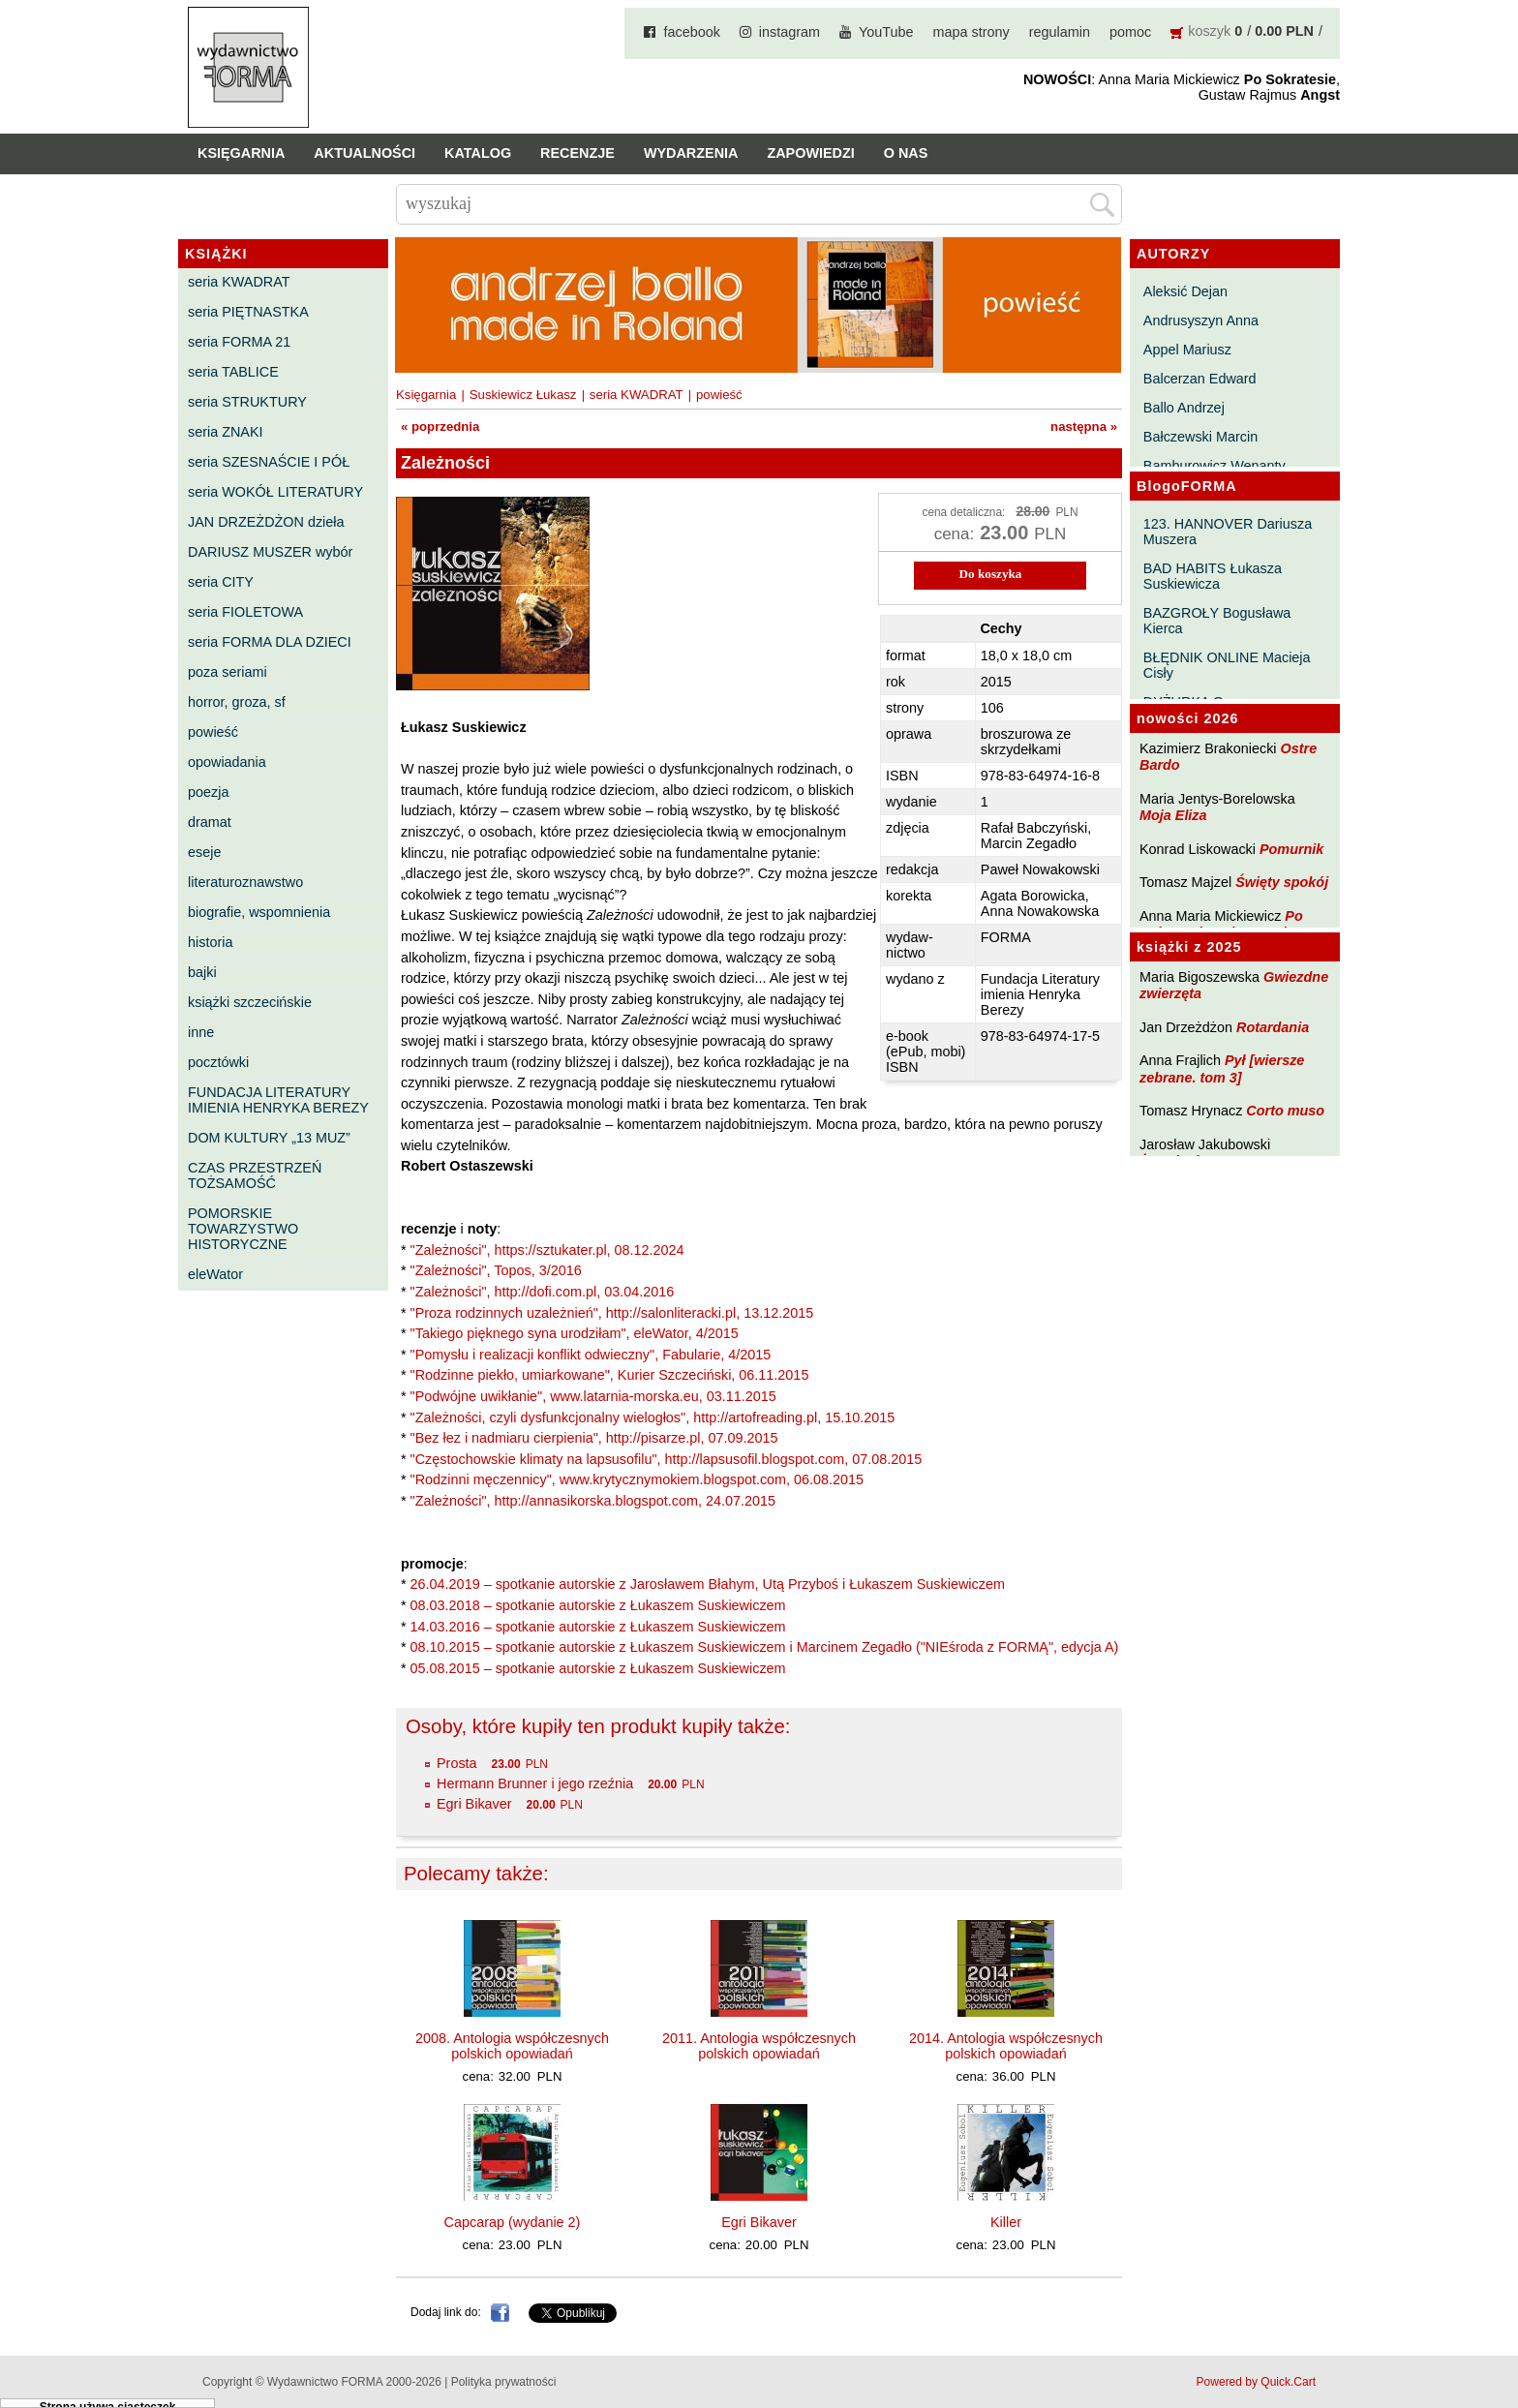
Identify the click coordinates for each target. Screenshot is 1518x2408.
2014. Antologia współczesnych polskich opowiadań (1006, 2045)
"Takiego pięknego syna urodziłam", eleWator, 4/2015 (574, 1333)
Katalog (477, 153)
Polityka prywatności (504, 2382)
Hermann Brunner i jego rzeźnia (535, 1783)
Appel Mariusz (1187, 349)
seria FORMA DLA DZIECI (269, 642)
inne (201, 1032)
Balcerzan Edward (1200, 378)
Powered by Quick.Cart (1256, 2382)
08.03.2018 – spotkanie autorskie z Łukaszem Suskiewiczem (598, 1605)
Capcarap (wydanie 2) (512, 2222)
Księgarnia (241, 153)
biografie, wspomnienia (259, 912)
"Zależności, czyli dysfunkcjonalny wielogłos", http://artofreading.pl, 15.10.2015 (653, 1417)
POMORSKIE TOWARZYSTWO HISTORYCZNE (243, 1228)
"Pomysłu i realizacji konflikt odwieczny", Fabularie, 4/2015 (591, 1354)
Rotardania (1272, 1027)
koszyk (1209, 31)
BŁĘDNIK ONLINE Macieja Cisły (1227, 665)
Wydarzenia (691, 153)
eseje (204, 852)
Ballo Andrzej (1184, 407)
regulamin (1059, 32)
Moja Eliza (1173, 815)
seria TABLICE (233, 372)
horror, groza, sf (237, 702)
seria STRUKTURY (247, 402)
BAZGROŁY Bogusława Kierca (1217, 620)
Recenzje (577, 153)
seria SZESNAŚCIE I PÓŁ (268, 462)
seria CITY (221, 582)
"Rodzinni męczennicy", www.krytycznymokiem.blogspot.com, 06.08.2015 (637, 1479)
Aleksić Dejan (1185, 291)
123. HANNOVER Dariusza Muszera (1227, 531)
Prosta (457, 1763)
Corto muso (1285, 1110)
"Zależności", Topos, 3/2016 (496, 1270)
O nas (906, 153)
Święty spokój (1281, 882)
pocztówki (218, 1062)
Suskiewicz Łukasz (523, 394)
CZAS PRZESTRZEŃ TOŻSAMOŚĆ (254, 1175)
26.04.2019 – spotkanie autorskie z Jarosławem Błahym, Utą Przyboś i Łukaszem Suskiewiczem (707, 1584)
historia (210, 942)
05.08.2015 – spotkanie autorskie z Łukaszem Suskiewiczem (598, 1668)
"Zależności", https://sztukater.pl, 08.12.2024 (547, 1250)
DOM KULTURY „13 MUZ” (269, 1137)
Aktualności (364, 153)
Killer (1005, 2222)
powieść (213, 732)
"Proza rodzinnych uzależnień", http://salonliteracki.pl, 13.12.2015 (612, 1313)
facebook (691, 32)
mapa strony (971, 32)
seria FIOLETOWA (245, 612)
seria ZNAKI (225, 432)
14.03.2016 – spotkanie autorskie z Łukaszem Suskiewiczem (598, 1626)
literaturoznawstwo (245, 882)
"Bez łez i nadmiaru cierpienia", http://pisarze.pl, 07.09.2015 (594, 1438)
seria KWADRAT (239, 282)
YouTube (886, 32)
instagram (789, 32)
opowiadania (227, 762)
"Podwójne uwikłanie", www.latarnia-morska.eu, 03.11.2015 (593, 1396)
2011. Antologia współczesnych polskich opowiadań (759, 2045)
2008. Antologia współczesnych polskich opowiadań (512, 2045)
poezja (208, 792)
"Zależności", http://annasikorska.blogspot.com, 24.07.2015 (592, 1501)
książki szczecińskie (250, 1002)
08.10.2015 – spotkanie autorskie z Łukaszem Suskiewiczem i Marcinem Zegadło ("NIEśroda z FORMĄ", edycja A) (764, 1647)
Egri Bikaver (474, 1804)
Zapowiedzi (810, 153)
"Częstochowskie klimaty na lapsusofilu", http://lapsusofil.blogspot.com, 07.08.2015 (666, 1459)
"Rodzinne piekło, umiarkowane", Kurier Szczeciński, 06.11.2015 (609, 1375)
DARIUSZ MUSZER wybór (270, 552)
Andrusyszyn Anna (1201, 320)
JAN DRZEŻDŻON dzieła (266, 522)
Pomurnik (1291, 849)
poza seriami (227, 672)
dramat (209, 822)
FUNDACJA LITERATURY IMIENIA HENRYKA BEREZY (278, 1099)
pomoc (1130, 32)
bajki (202, 972)
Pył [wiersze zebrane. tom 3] (1221, 1068)
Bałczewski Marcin (1200, 436)
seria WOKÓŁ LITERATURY (275, 492)
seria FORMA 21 (239, 342)
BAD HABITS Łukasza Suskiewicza (1212, 576)
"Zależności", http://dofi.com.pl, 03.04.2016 (542, 1291)
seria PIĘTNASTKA (248, 312)
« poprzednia (440, 426)
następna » (1083, 426)
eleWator (215, 1274)
